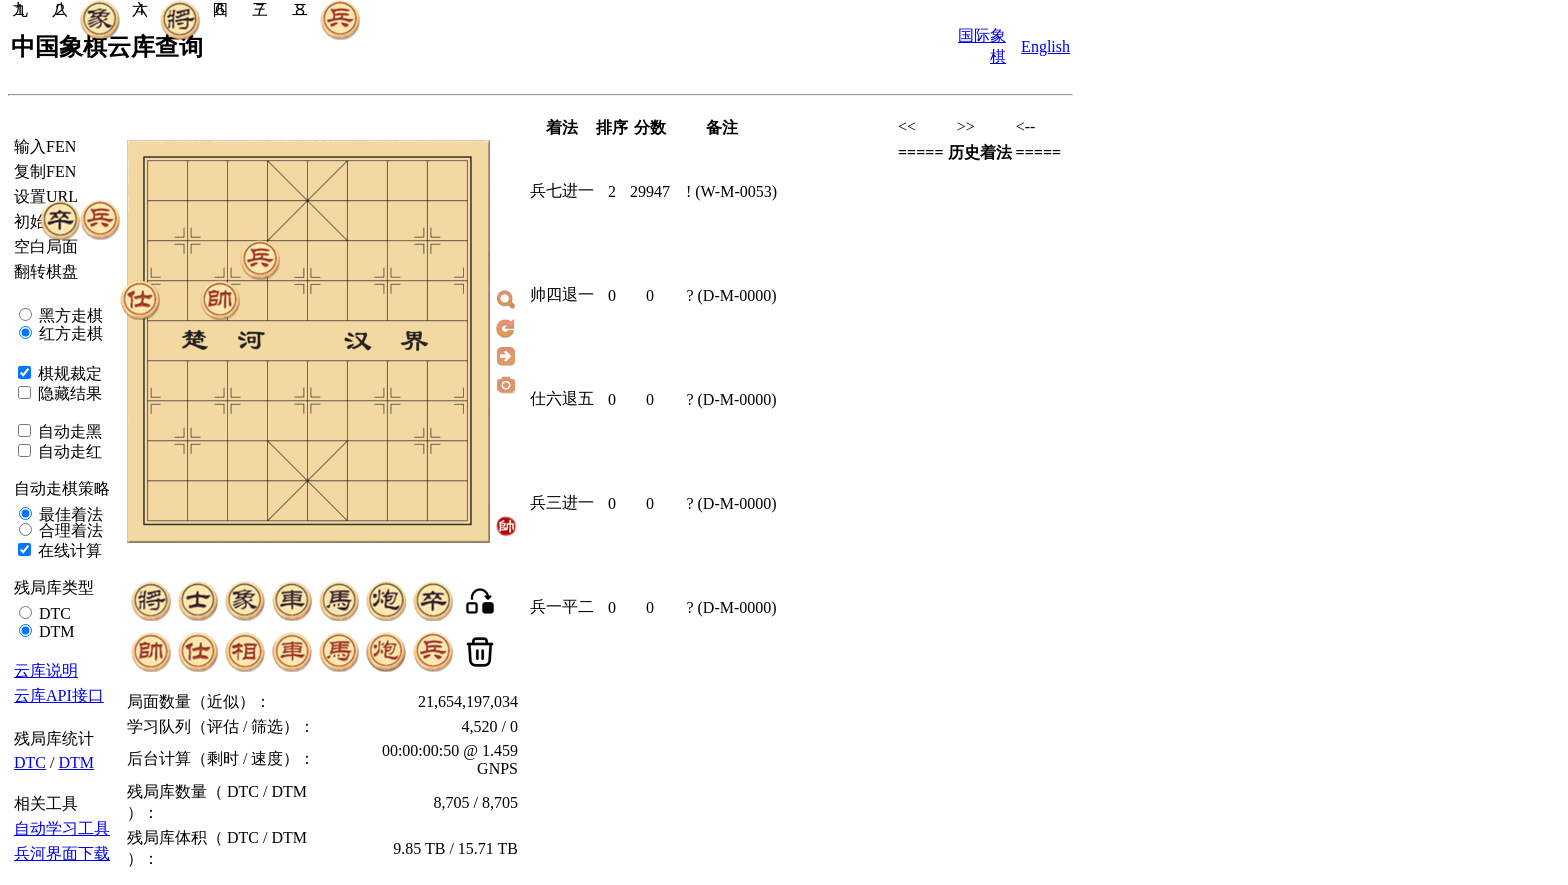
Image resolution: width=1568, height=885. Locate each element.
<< (907, 126)
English (1045, 46)
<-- (1026, 126)
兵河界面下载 (62, 853)
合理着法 (69, 530)
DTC (53, 613)
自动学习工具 (62, 828)
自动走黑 (68, 431)
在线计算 (68, 550)
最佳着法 (69, 514)
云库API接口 (59, 695)
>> (966, 126)
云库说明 (46, 670)
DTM (55, 631)
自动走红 (68, 451)
